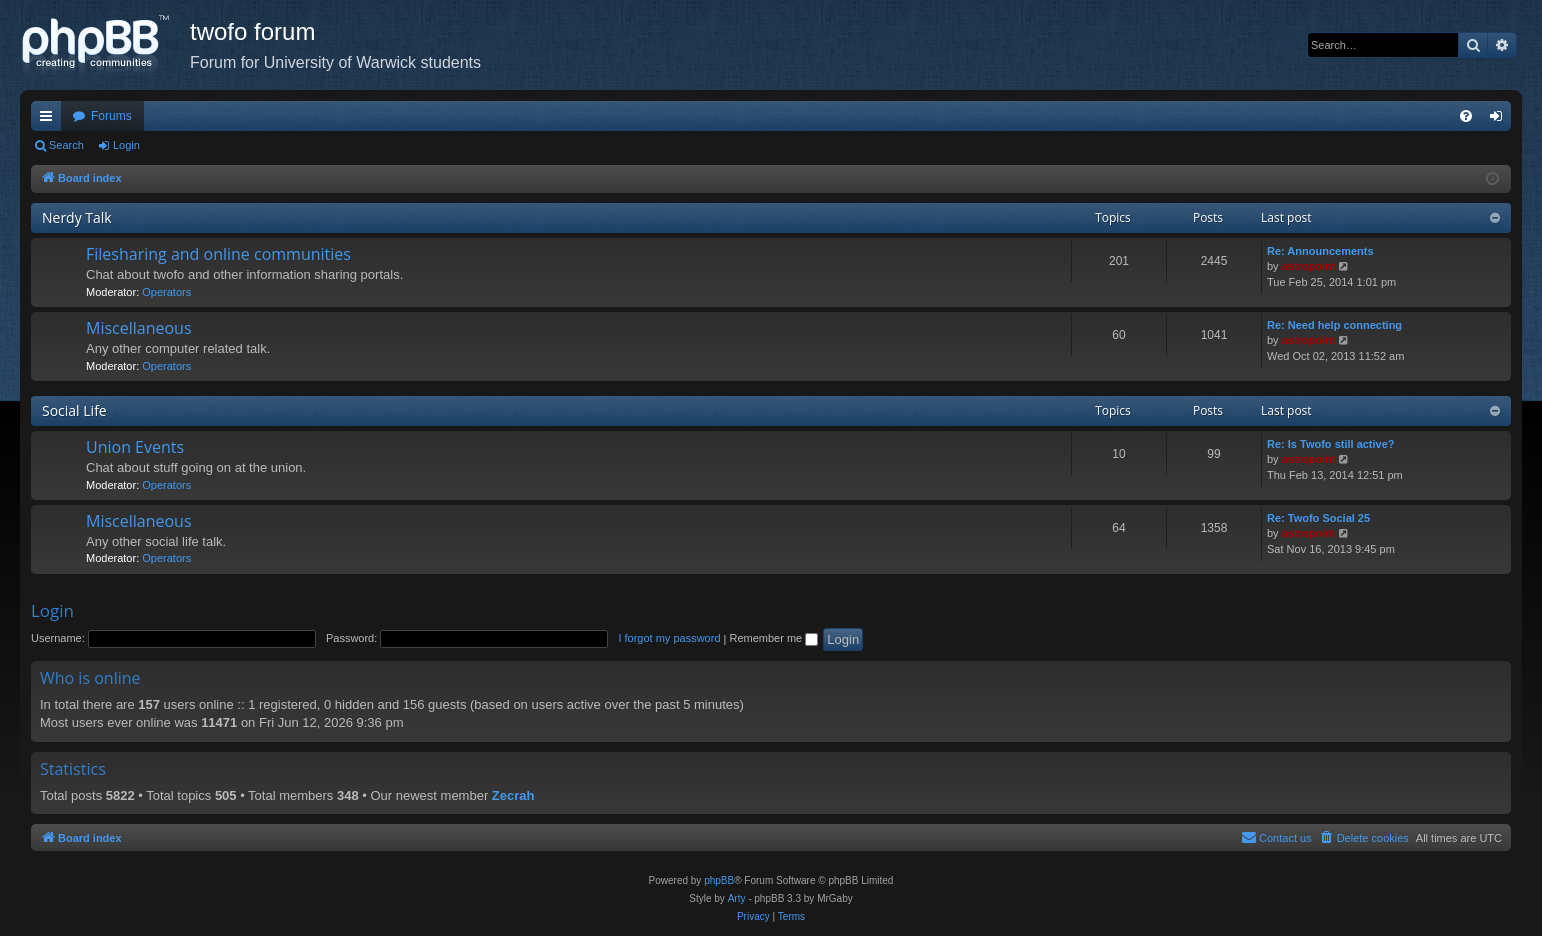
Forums (111, 116)
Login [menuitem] (1500, 120)
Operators (166, 292)
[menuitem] (1466, 116)
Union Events (135, 447)
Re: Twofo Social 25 (1318, 518)
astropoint (1309, 266)
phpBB (719, 880)
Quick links (50, 120)
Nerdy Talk (77, 217)
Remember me (773, 638)
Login (126, 145)
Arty (737, 898)
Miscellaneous (139, 328)
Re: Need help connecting (1334, 325)
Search (66, 145)
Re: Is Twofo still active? (1331, 444)
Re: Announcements (1320, 251)
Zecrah (513, 795)
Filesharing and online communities (218, 254)
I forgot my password (669, 638)
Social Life (74, 410)
